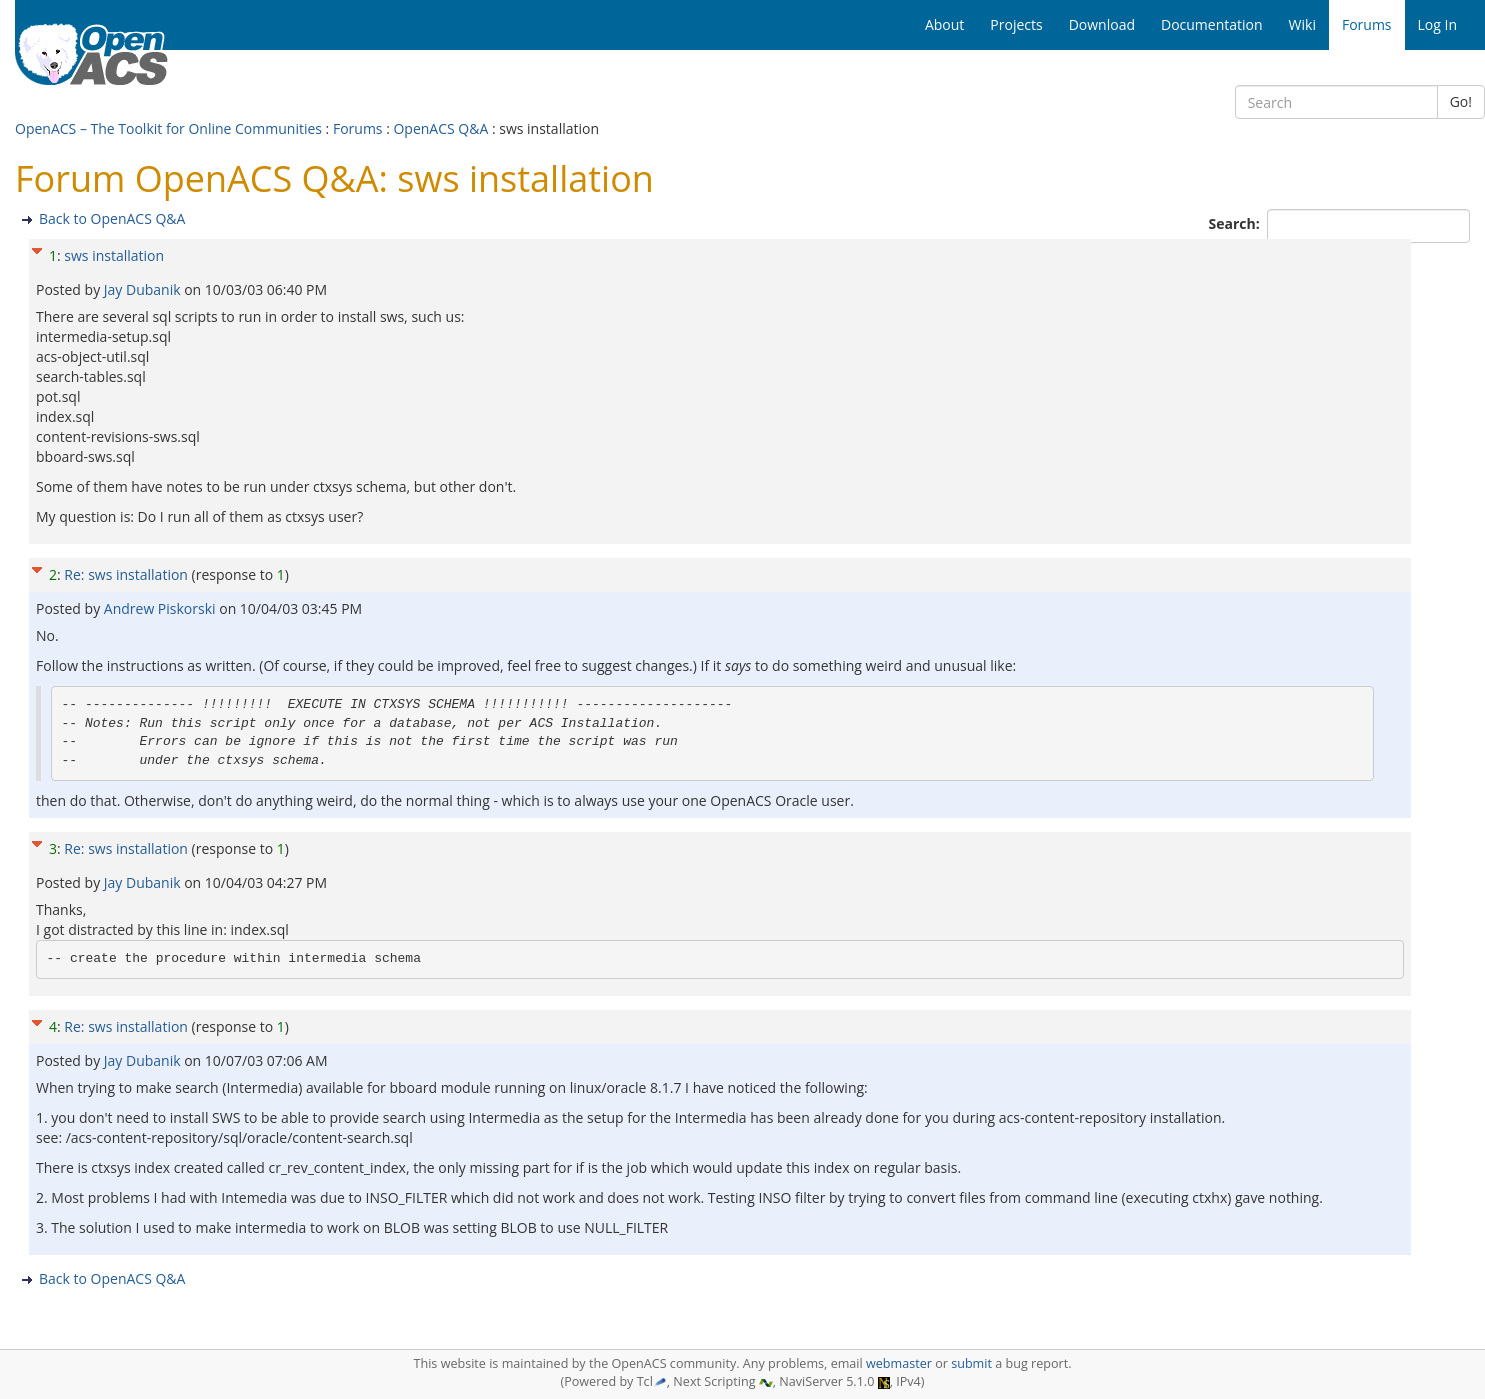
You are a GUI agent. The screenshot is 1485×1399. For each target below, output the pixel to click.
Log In (1437, 24)
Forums (358, 128)
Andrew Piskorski (161, 608)
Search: (1236, 223)
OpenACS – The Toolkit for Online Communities (168, 128)
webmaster (899, 1363)
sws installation (114, 255)
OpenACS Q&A (440, 128)
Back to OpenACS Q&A (112, 218)
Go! (1461, 101)
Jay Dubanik (144, 289)
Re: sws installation (126, 574)
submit (971, 1363)
